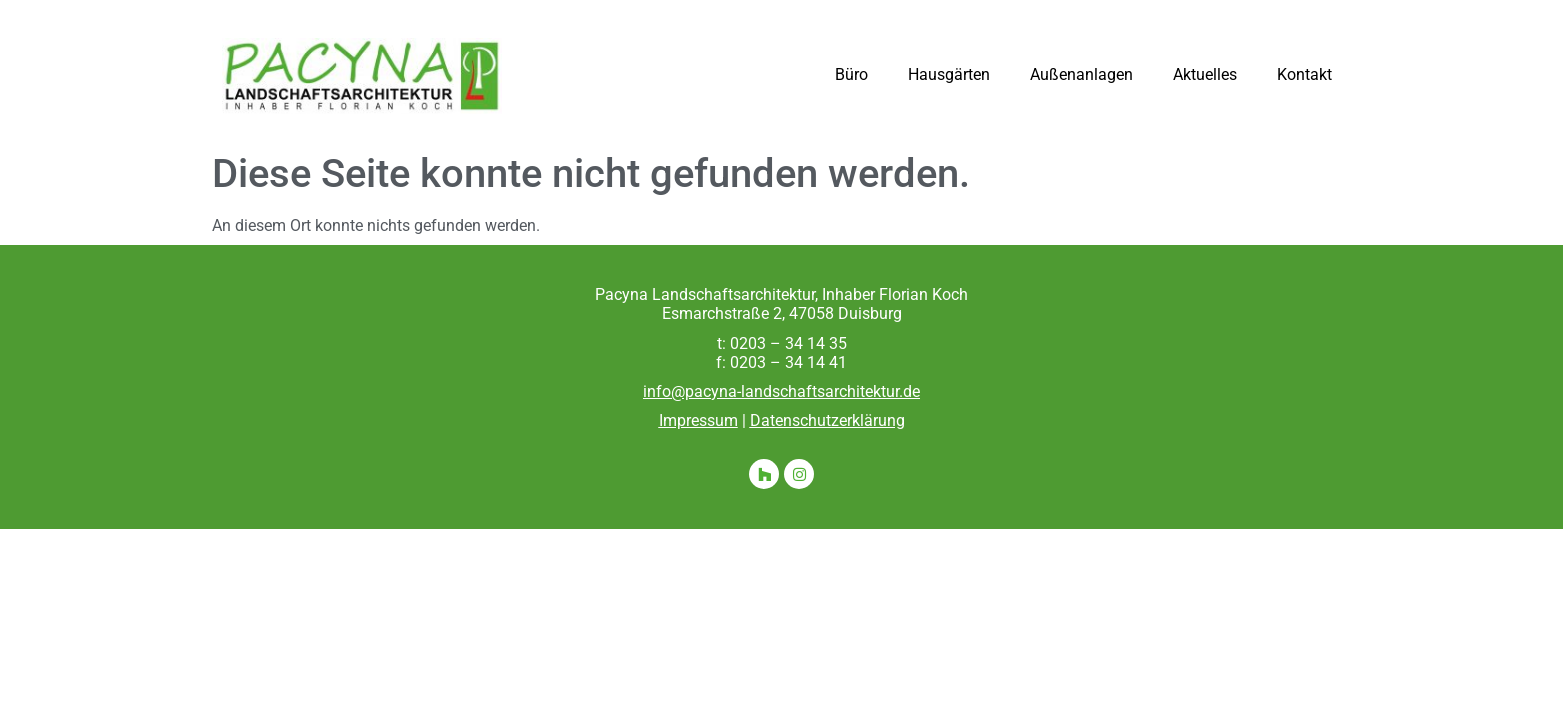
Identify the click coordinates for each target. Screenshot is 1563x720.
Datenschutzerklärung (827, 420)
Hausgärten (949, 74)
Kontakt (1304, 74)
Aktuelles (1205, 74)
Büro (851, 74)
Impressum (698, 420)
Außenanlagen (1081, 74)
